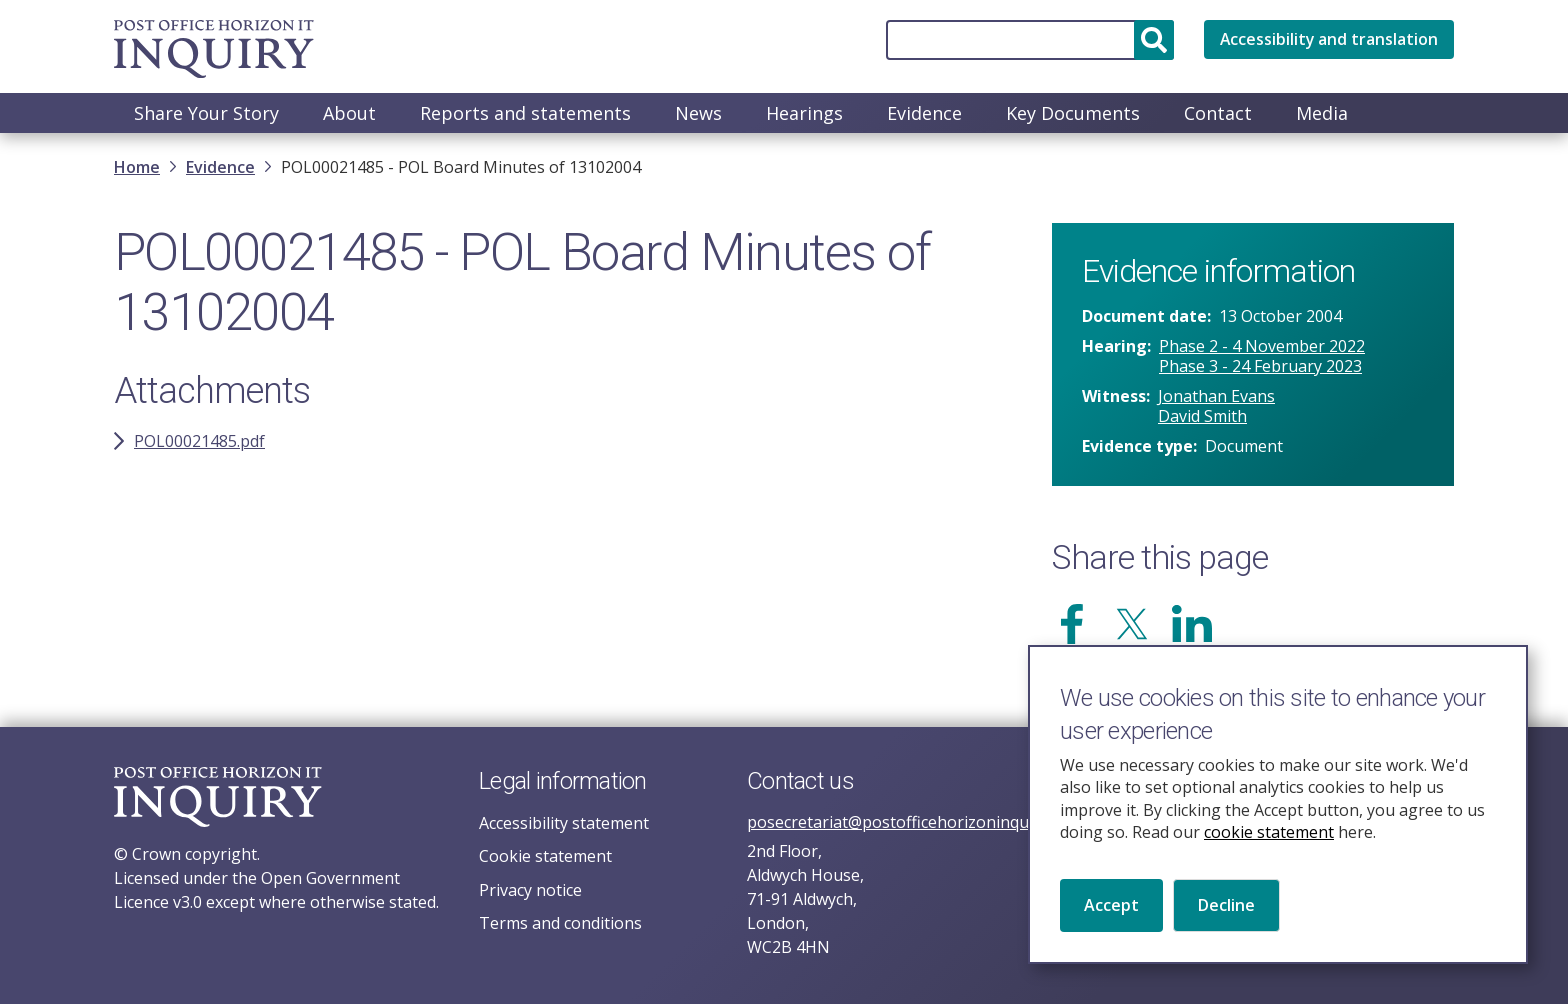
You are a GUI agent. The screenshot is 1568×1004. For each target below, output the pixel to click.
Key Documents (1073, 113)
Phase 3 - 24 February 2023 (1260, 368)
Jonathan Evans (1216, 398)
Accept (1111, 924)
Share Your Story (206, 113)
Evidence (924, 113)
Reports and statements (525, 113)
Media (1322, 113)
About (349, 113)
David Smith (1202, 418)
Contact (1218, 113)
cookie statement (1269, 851)
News (698, 113)
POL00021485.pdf (199, 443)
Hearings (804, 113)
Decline (1226, 924)
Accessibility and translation (1328, 40)
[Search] (1028, 40)
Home (137, 169)
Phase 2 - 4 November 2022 (1262, 348)
